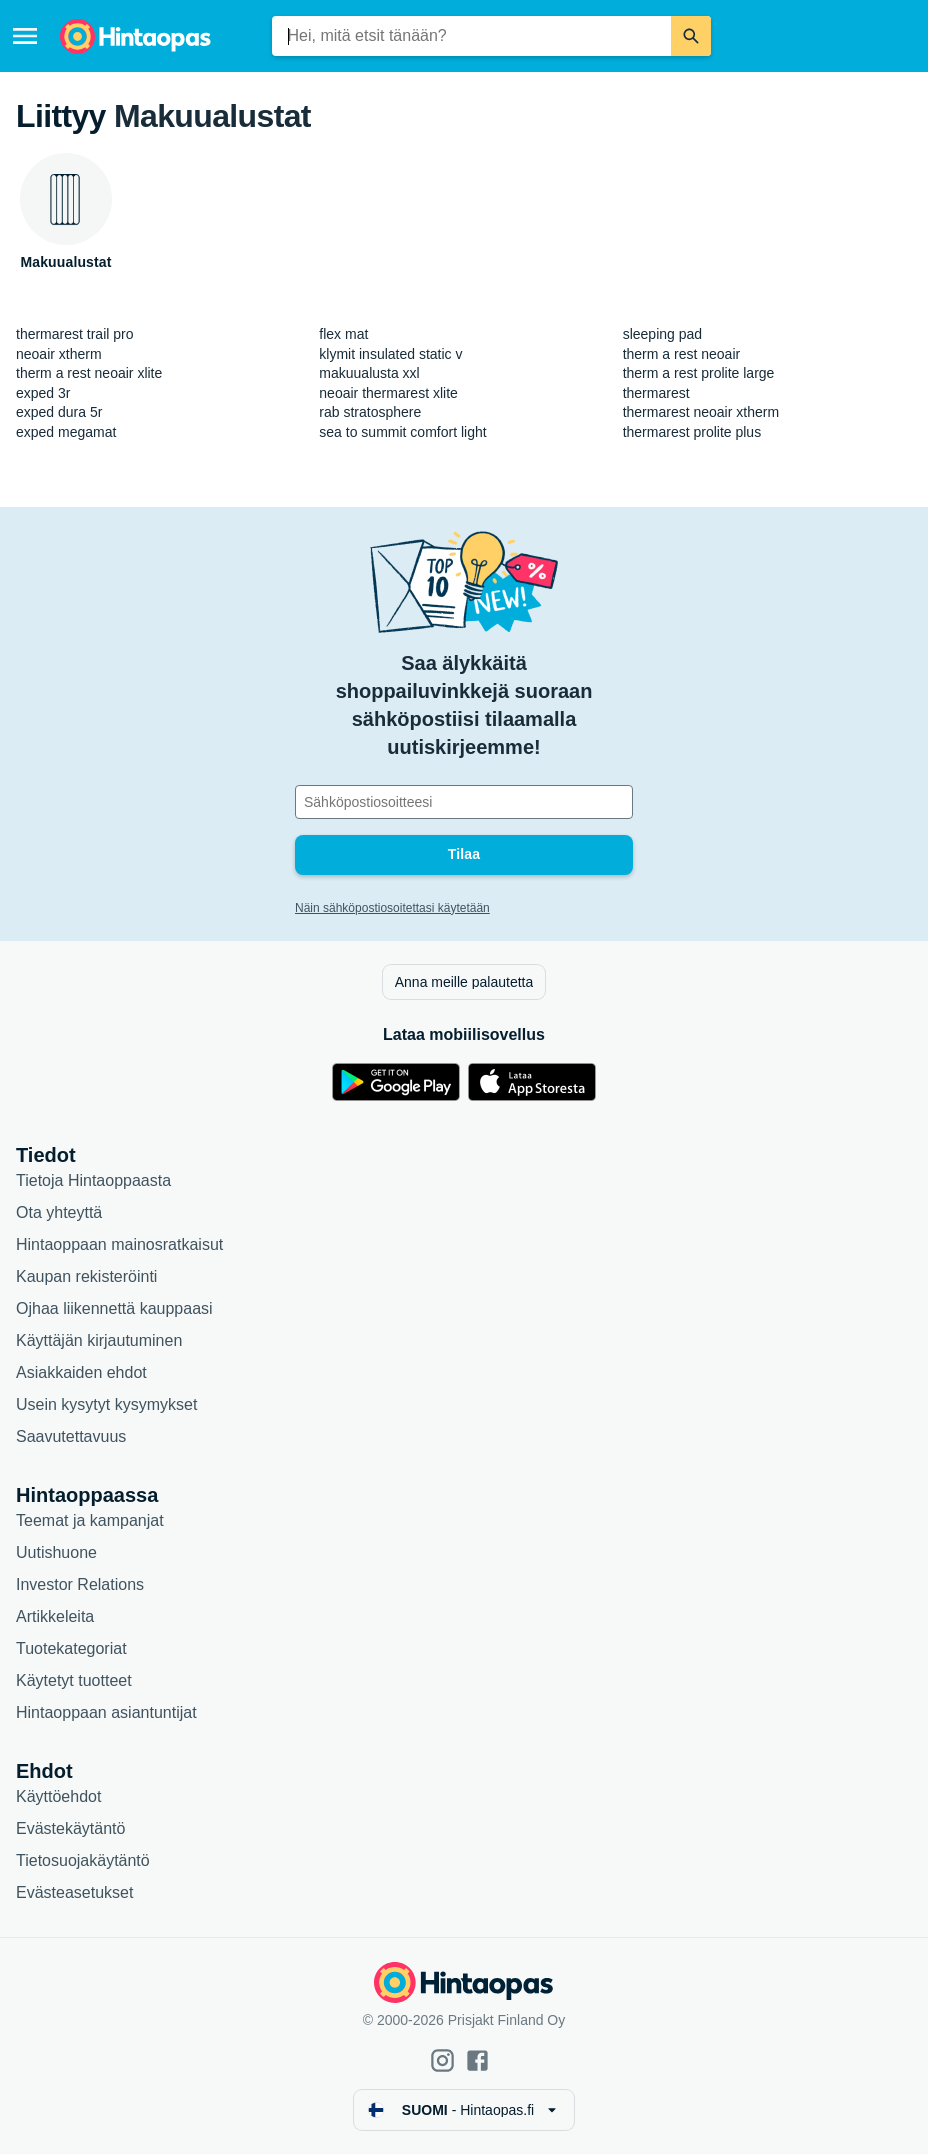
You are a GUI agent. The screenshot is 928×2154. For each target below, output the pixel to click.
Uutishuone (56, 1552)
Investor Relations (80, 1584)
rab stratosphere (370, 412)
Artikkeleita (55, 1616)
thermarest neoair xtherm (701, 412)
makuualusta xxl (369, 373)
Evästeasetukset (74, 1892)
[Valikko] (25, 36)
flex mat (343, 334)
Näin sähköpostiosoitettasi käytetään (392, 908)
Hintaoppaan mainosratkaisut (119, 1244)
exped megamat (66, 432)
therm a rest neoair (682, 354)
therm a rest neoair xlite (89, 373)
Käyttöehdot (58, 1796)
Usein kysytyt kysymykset (106, 1404)
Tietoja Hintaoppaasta (93, 1180)
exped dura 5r (59, 412)
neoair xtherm (59, 354)
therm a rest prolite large (699, 373)
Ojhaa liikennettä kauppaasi (114, 1308)
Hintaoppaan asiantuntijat (106, 1712)
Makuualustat (212, 116)
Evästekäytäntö (70, 1828)
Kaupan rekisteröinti (86, 1276)
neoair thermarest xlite (388, 393)
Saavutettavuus (71, 1436)
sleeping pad (662, 334)
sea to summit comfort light (402, 432)
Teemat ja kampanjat (90, 1520)
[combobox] (471, 36)
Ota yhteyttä (59, 1212)
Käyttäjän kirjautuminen (99, 1340)
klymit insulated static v (390, 354)
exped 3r (43, 393)
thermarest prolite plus (692, 432)
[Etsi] (691, 36)
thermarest (656, 393)
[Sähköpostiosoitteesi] (464, 802)
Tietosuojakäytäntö (83, 1860)
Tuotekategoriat (71, 1648)
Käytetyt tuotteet (74, 1680)
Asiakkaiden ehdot (81, 1372)
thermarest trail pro (74, 334)
